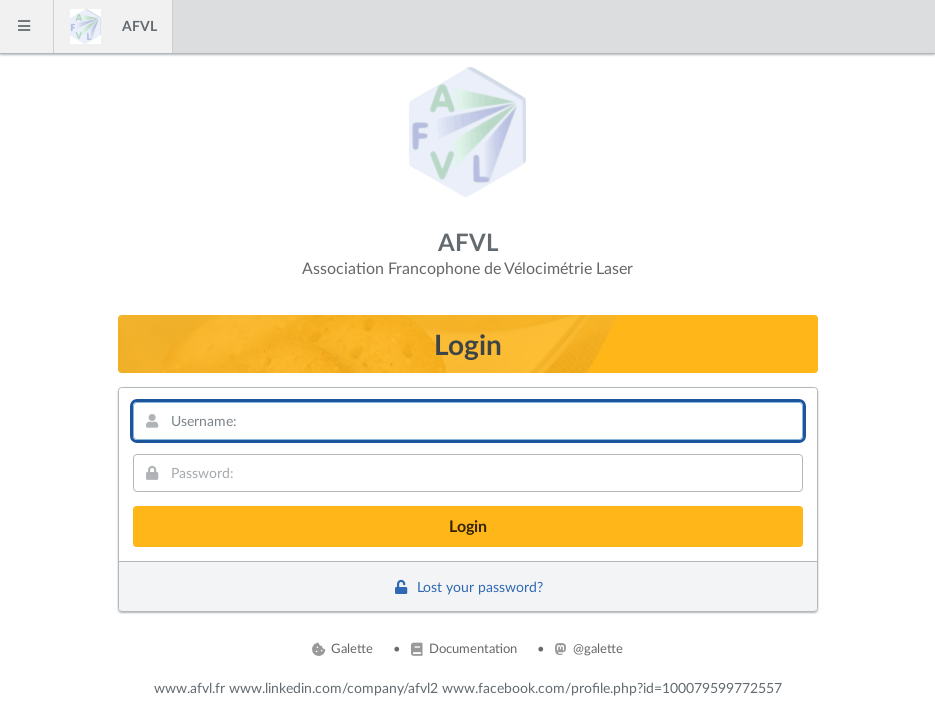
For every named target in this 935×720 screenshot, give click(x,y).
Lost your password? (467, 586)
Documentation (464, 648)
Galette (342, 648)
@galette (589, 648)
